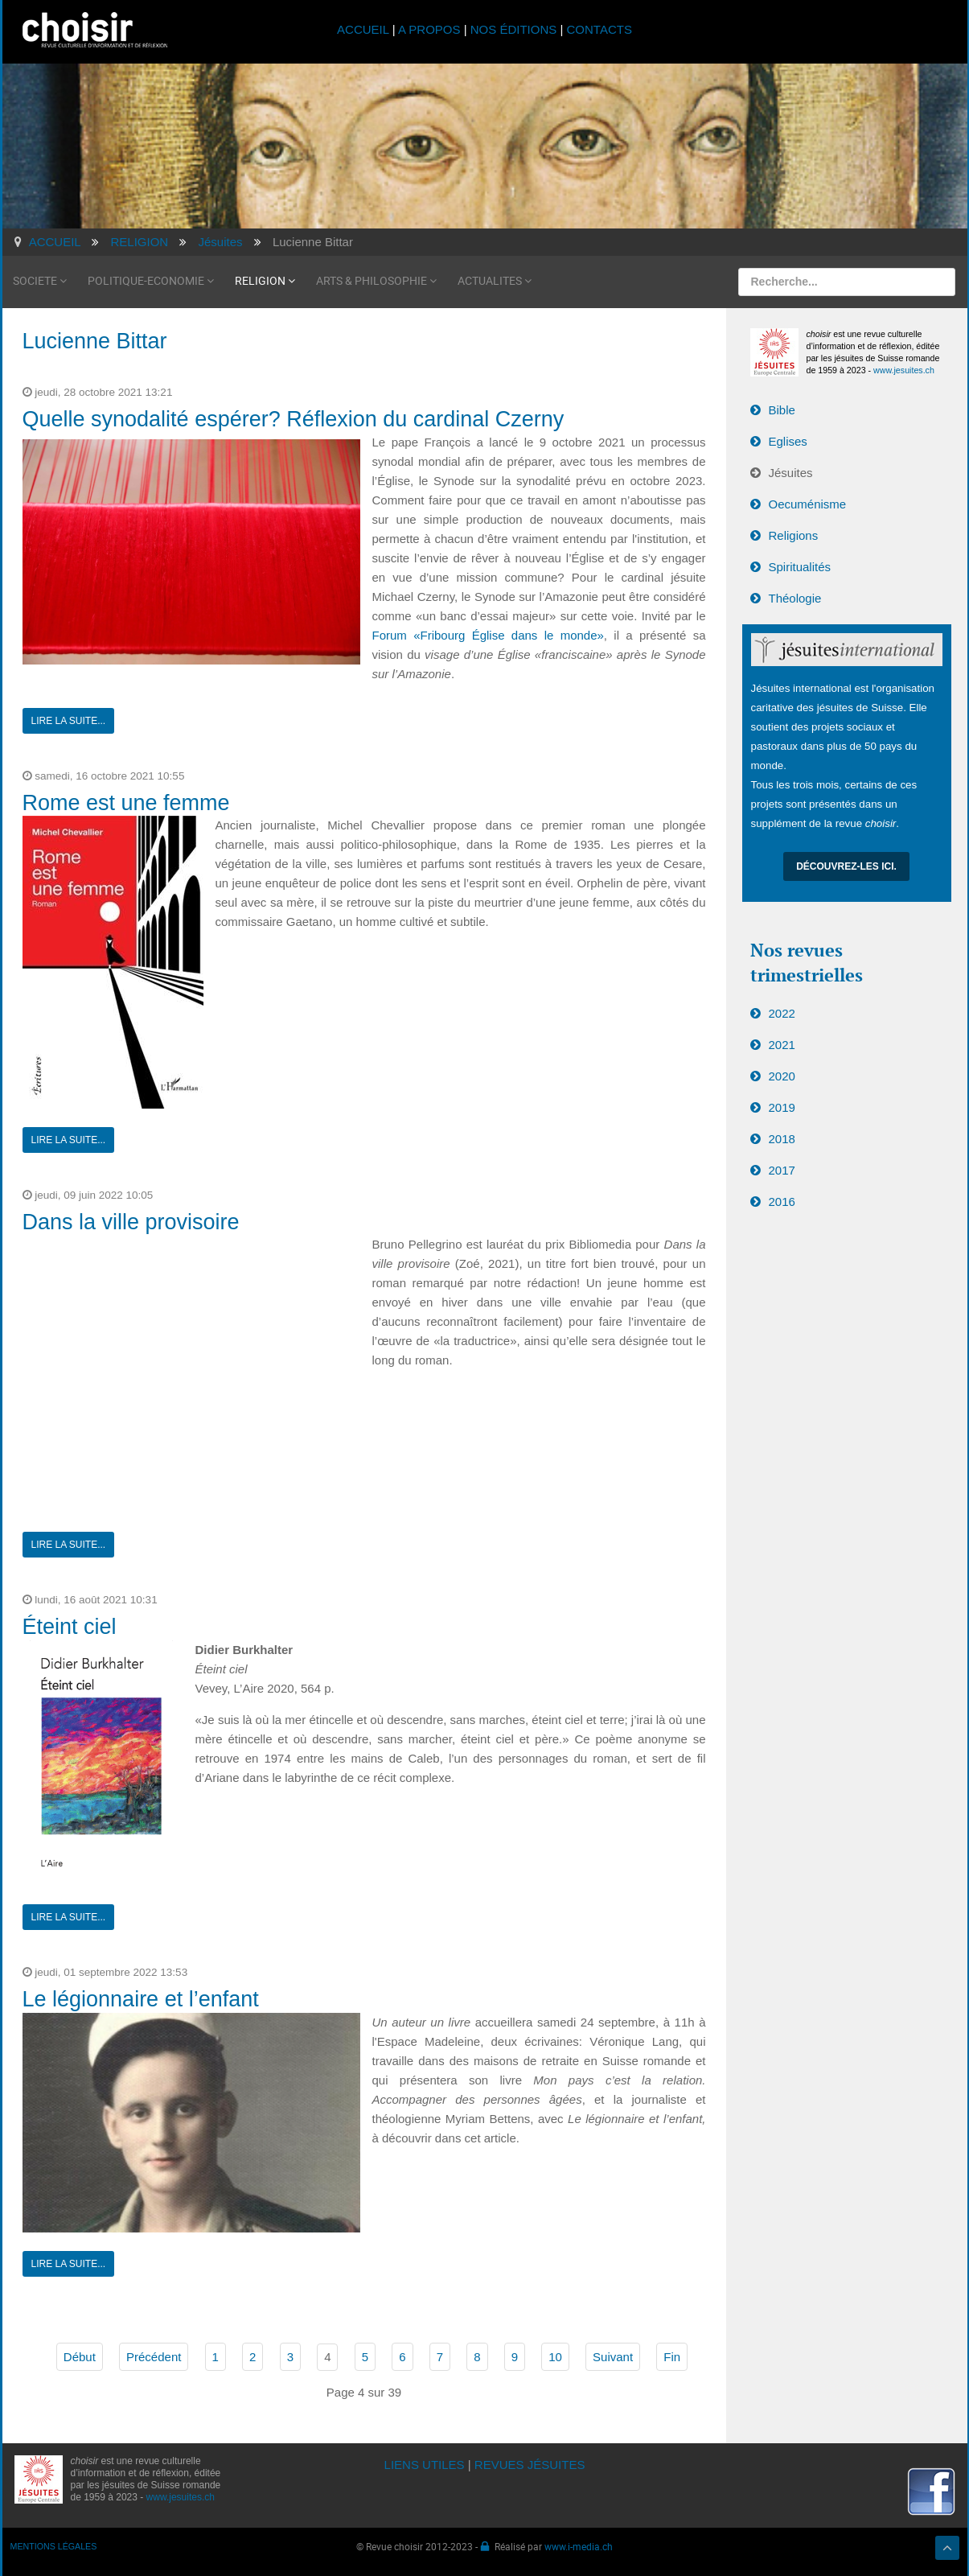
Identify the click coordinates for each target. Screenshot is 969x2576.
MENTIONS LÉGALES (53, 2546)
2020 (782, 1076)
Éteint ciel (70, 1627)
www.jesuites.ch (903, 370)
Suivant (613, 2357)
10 (555, 2357)
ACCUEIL (364, 29)
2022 (782, 1013)
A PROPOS (429, 29)
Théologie (795, 598)
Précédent (153, 2357)
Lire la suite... (68, 720)
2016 (782, 1201)
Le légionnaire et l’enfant (141, 1999)
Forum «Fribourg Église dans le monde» (488, 635)
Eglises (788, 441)
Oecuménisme (808, 504)
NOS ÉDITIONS (513, 29)
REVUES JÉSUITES (529, 2464)
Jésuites (791, 472)
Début (80, 2357)
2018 (782, 1139)
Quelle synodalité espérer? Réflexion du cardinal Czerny (294, 419)
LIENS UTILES (424, 2464)
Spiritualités (800, 567)
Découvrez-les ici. (846, 866)
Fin (671, 2357)
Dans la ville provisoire (131, 1222)
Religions (794, 535)
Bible (782, 410)
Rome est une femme (126, 803)
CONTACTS (599, 29)
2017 (782, 1170)
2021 (782, 1044)
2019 (782, 1107)
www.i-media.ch (578, 2546)
